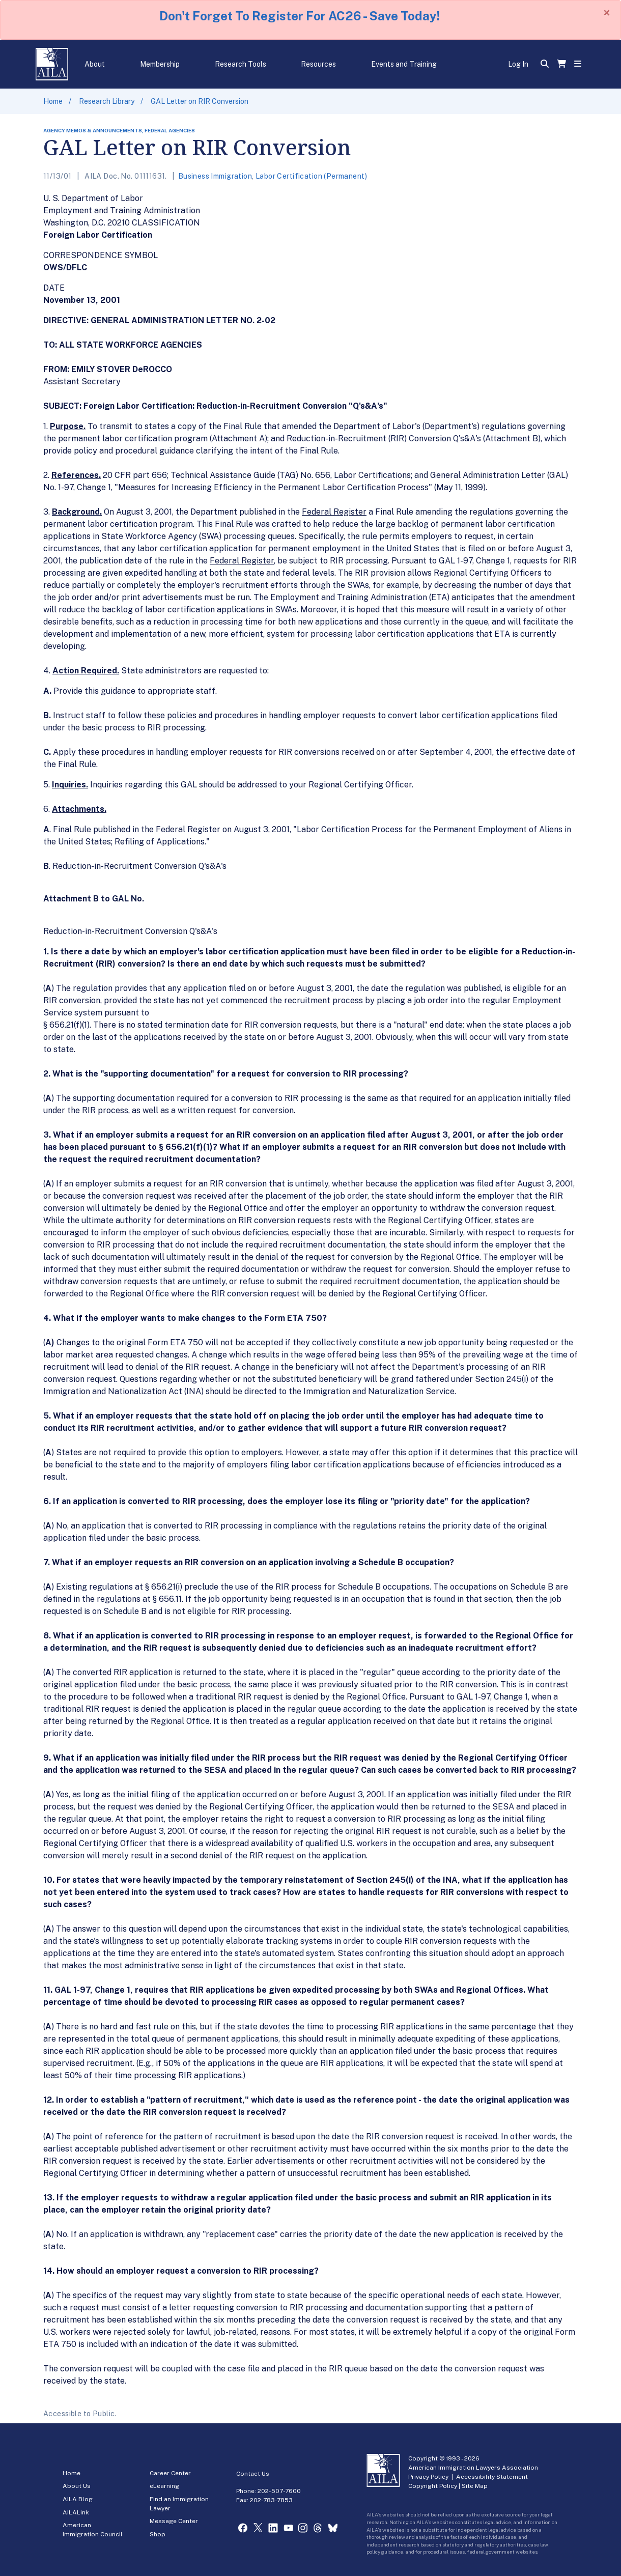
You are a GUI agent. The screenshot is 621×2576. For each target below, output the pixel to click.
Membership (160, 64)
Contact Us (252, 2473)
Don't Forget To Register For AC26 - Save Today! (299, 16)
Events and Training (404, 64)
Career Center (170, 2473)
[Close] (606, 13)
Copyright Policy (432, 2485)
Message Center (174, 2521)
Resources (318, 64)
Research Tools (240, 64)
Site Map (475, 2485)
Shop (157, 2534)
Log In (518, 64)
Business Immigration (215, 176)
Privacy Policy (428, 2476)
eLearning (164, 2485)
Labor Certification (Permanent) (311, 176)
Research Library (106, 101)
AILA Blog (78, 2499)
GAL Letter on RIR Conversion (199, 101)
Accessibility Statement (492, 2476)
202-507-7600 (279, 2491)
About (94, 64)
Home (53, 101)
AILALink (76, 2512)
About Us (77, 2485)
